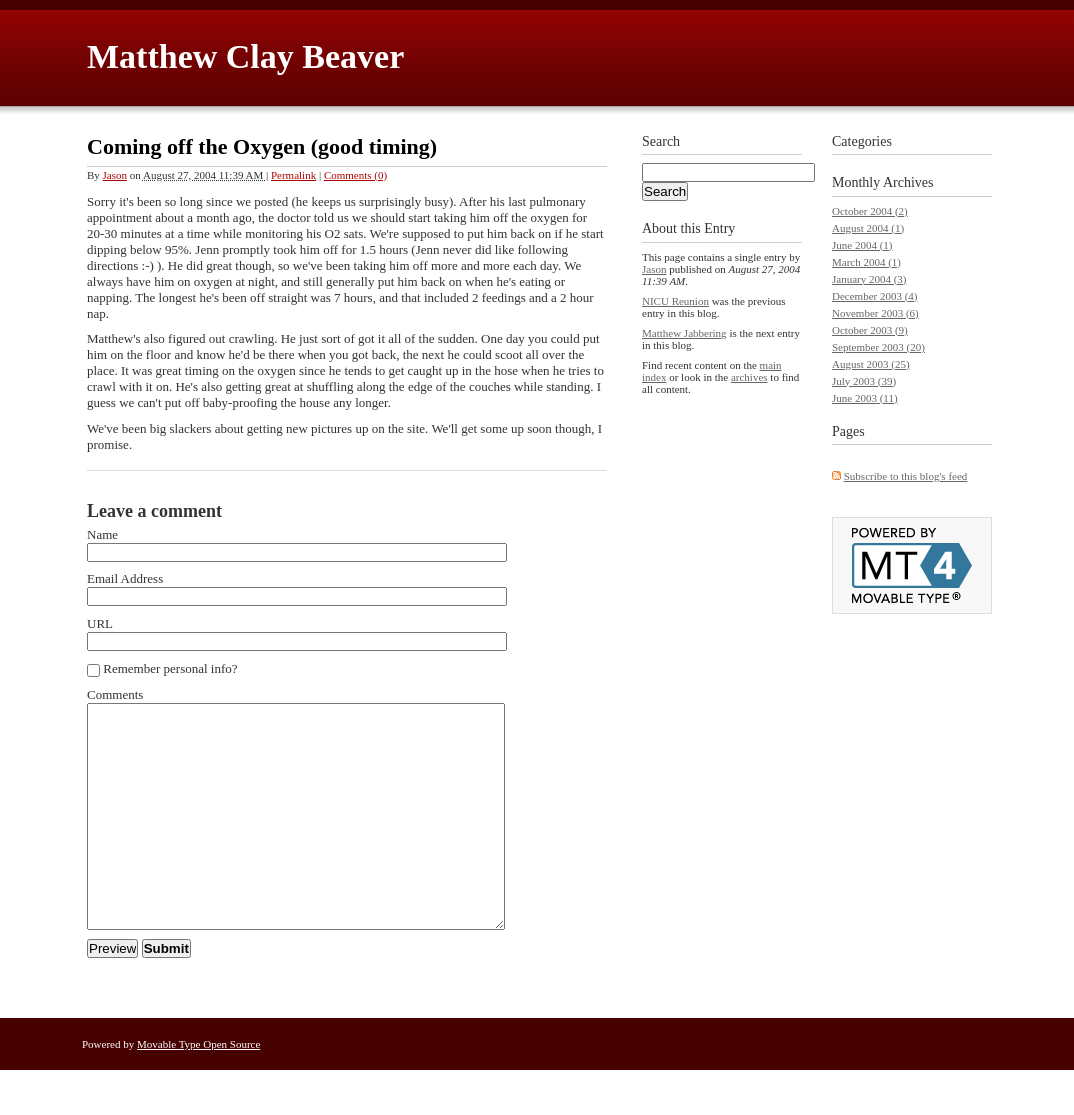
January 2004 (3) (869, 279)
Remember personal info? (162, 669)
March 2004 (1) (866, 262)
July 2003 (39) (864, 381)
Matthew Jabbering (684, 333)
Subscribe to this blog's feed (906, 476)
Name (102, 534)
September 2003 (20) (878, 347)
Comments (115, 694)
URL (100, 623)
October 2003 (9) (870, 330)
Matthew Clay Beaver (245, 56)
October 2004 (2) (870, 211)
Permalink (293, 175)
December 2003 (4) (875, 296)
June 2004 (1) (862, 245)
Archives (908, 182)
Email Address (125, 578)
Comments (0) (355, 175)
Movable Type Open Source (198, 1089)
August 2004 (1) (868, 228)
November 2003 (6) (875, 313)
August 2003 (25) (871, 364)
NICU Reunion (675, 301)
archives (749, 377)
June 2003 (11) (865, 398)
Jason (115, 175)
